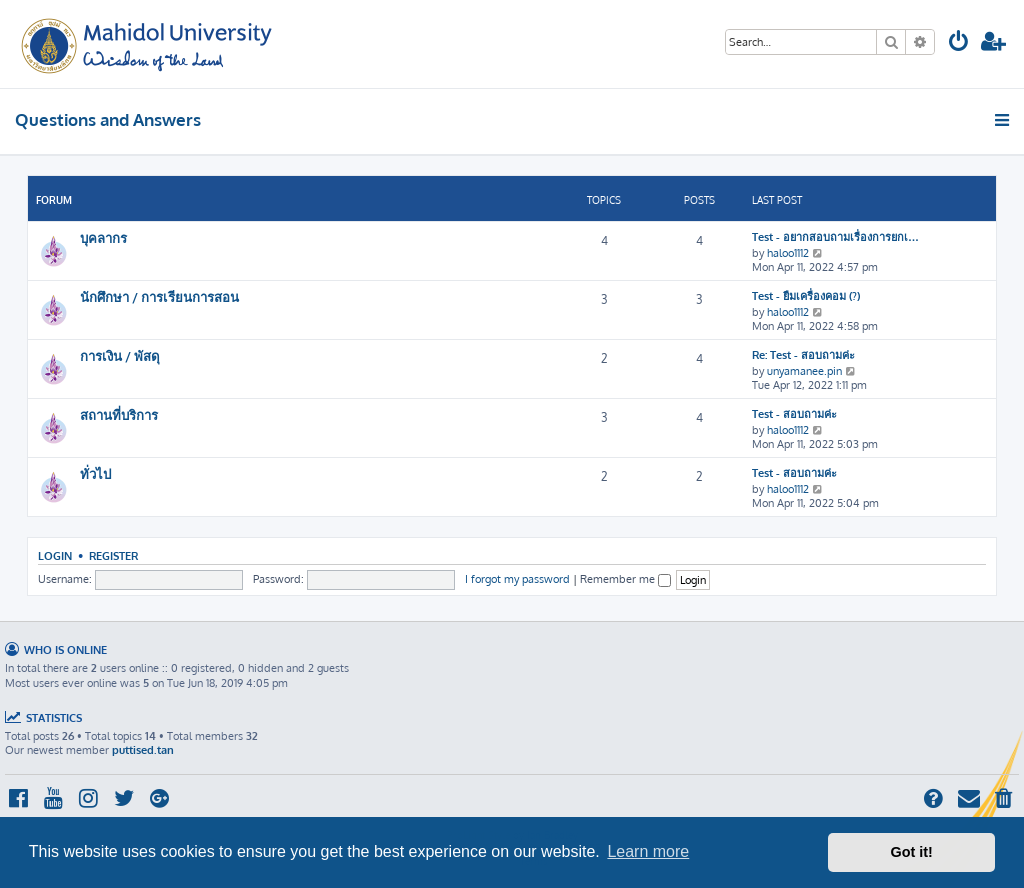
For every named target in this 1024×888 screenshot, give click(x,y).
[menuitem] (959, 43)
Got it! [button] (912, 852)
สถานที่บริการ (119, 414)
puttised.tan (143, 750)
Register (113, 555)
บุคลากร (103, 237)
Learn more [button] (648, 851)
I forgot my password (517, 579)
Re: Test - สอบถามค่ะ (803, 355)
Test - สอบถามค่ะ (794, 414)
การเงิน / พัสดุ (120, 355)
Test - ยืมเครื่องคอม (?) (806, 296)
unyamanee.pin (804, 371)
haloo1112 (788, 253)
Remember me (625, 579)
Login (55, 555)
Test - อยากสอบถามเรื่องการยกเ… (835, 237)
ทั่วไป (95, 473)
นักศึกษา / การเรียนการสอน (159, 296)
